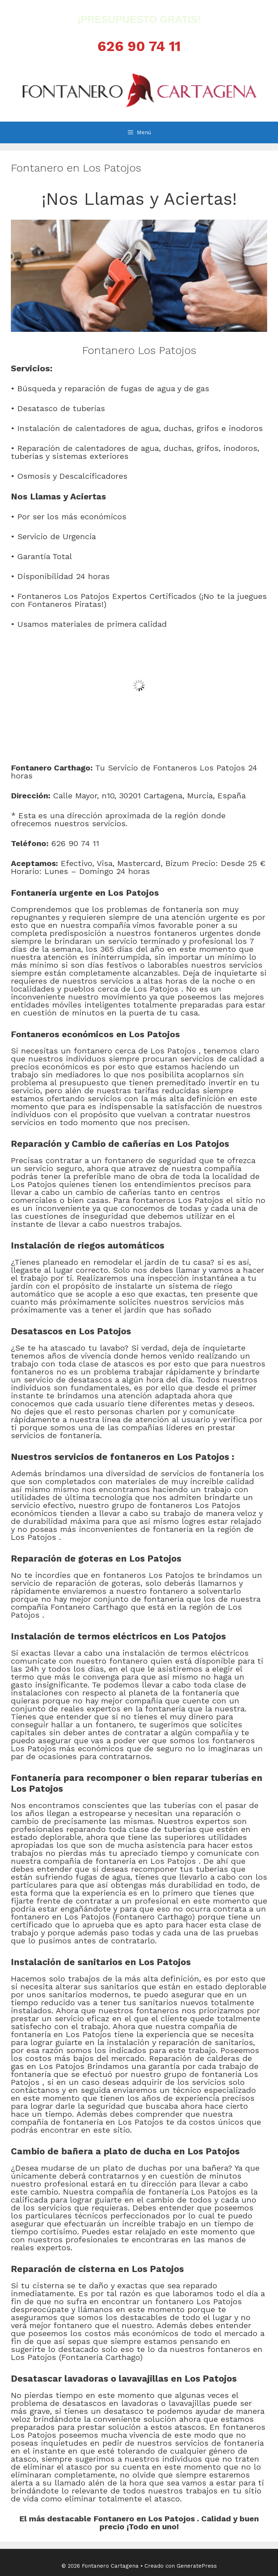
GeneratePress (197, 2566)
